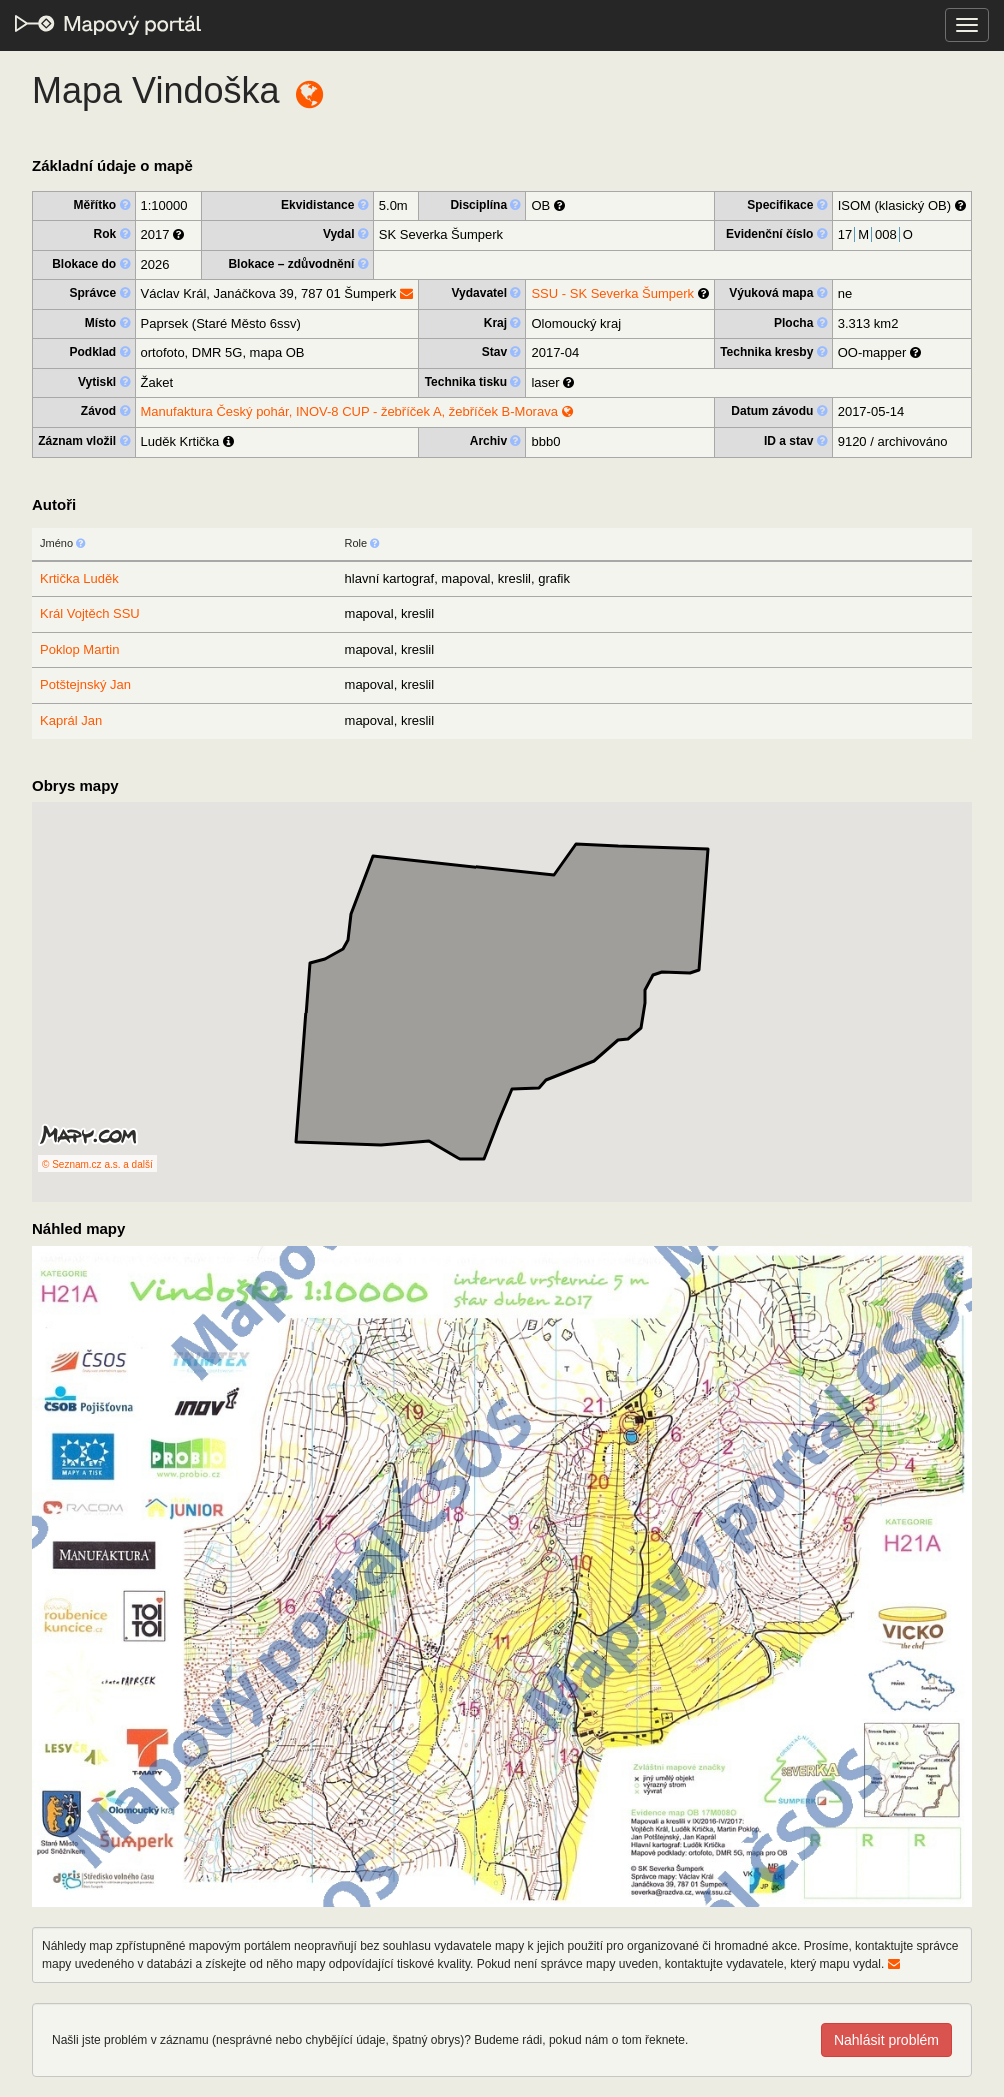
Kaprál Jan (71, 720)
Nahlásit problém (886, 2040)
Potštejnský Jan (85, 684)
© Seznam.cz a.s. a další (97, 1164)
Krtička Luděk (79, 578)
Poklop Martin (79, 649)
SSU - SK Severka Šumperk (612, 293)
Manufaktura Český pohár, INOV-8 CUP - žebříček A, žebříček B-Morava (357, 411)
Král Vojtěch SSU (90, 613)
